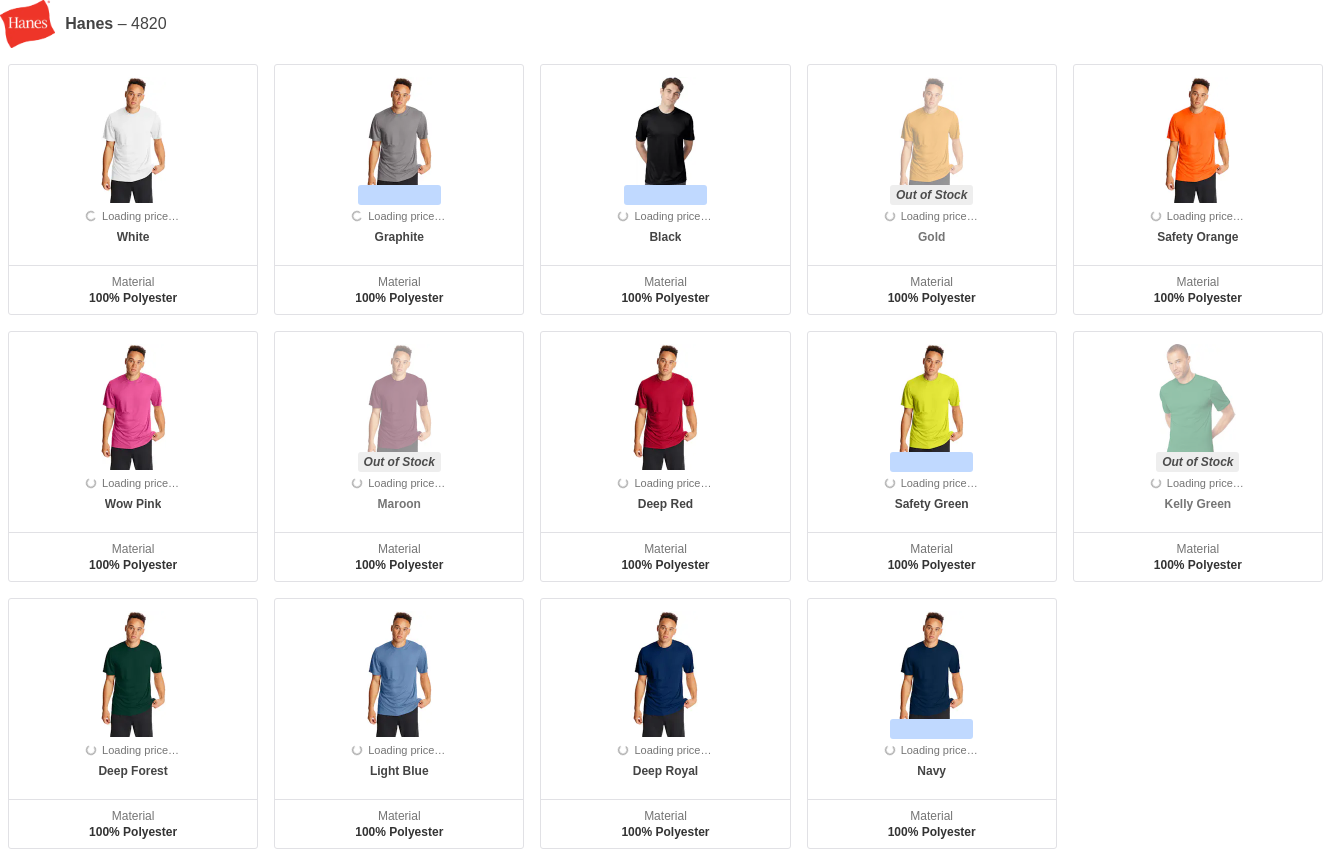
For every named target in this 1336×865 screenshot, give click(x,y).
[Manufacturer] (32, 24)
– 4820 (115, 24)
